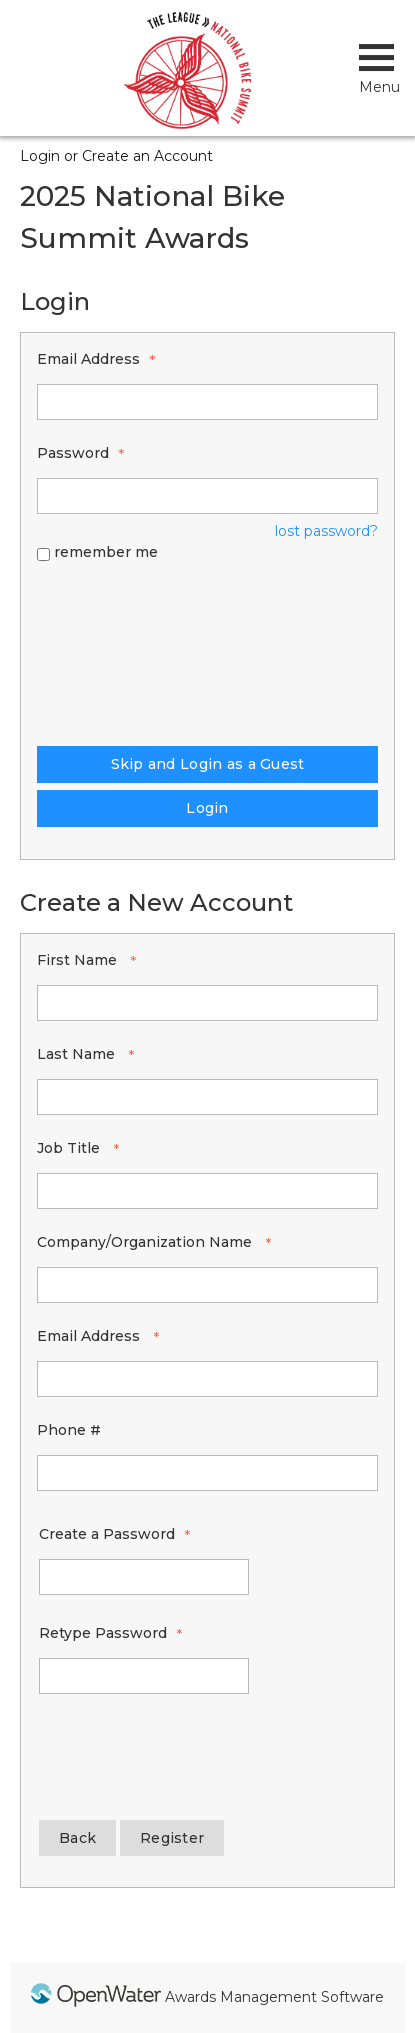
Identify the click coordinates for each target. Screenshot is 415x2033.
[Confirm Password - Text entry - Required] (144, 1676)
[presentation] (119, 651)
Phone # (69, 1430)
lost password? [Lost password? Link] (326, 531)
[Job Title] (207, 1191)
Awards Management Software (274, 1997)
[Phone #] (207, 1473)
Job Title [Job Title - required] (70, 1148)
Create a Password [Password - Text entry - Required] (107, 1534)
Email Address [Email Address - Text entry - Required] (88, 359)
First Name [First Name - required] (79, 960)
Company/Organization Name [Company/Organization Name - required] (146, 1242)
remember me (106, 552)
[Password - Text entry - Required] (207, 496)
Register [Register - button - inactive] (172, 1838)
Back (77, 1838)
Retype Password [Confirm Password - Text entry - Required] (103, 1633)
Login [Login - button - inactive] (207, 808)
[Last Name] (207, 1097)
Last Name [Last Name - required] (78, 1054)
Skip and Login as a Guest (208, 764)
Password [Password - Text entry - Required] (73, 453)
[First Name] (207, 1003)
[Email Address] (207, 1379)
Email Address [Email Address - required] (90, 1336)
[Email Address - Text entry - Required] (207, 402)
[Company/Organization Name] (207, 1285)
